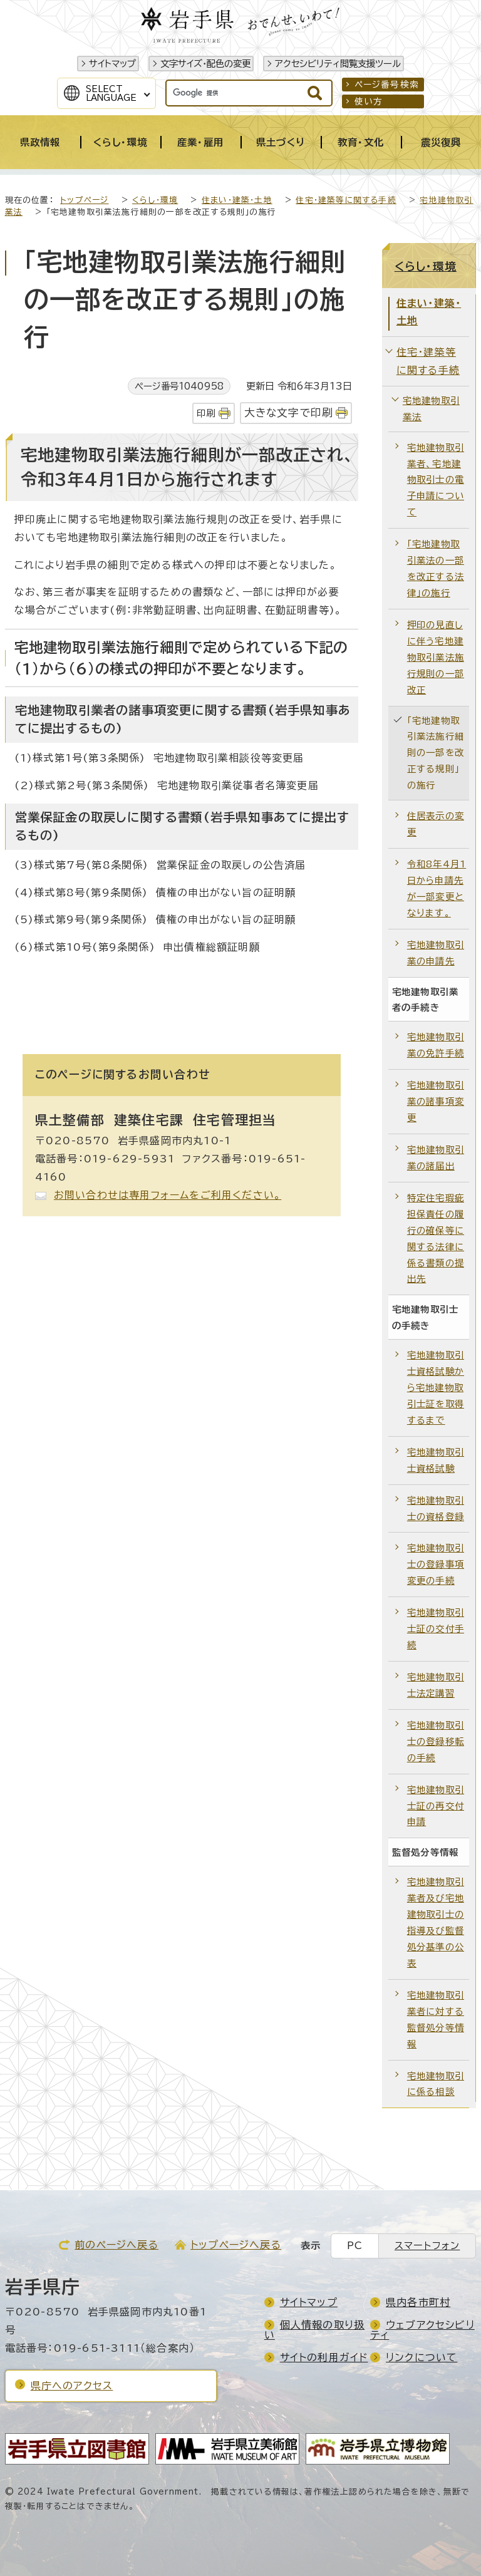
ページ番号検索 (386, 84)
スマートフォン (427, 2245)
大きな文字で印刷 (289, 412)
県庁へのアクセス (72, 2386)
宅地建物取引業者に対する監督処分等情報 (435, 2019)
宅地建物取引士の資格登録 (435, 1508)
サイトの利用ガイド (324, 2357)
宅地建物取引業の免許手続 (435, 1045)
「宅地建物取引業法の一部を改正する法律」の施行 (435, 568)
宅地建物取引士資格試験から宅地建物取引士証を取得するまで (435, 1387)
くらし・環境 (155, 200)
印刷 (206, 413)
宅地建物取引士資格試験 (435, 1460)
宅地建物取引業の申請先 (435, 953)
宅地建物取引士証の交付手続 (435, 1629)
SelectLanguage (111, 93)
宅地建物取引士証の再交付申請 (435, 1806)
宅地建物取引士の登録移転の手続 (435, 1741)
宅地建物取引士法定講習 (435, 1685)
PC (355, 2245)
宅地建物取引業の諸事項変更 (435, 1101)
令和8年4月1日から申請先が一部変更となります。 (436, 888)
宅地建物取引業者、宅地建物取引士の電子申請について (435, 480)
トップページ (84, 200)
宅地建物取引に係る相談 (435, 2084)
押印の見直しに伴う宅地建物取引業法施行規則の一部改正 (435, 657)
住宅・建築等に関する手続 (346, 200)
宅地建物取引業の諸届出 (435, 1158)
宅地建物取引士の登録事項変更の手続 (435, 1564)
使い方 (368, 101)
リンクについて (421, 2357)
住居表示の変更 (435, 824)
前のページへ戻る (116, 2245)
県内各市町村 (418, 2302)
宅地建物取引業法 (431, 409)
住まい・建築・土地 (237, 200)
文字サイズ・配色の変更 (205, 63)
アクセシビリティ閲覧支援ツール (338, 63)
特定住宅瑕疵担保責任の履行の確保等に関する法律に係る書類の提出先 (435, 1238)
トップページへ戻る (235, 2245)
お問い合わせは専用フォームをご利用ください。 (167, 1195)
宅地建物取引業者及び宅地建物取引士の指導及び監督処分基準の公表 (435, 1922)
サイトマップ (112, 63)
